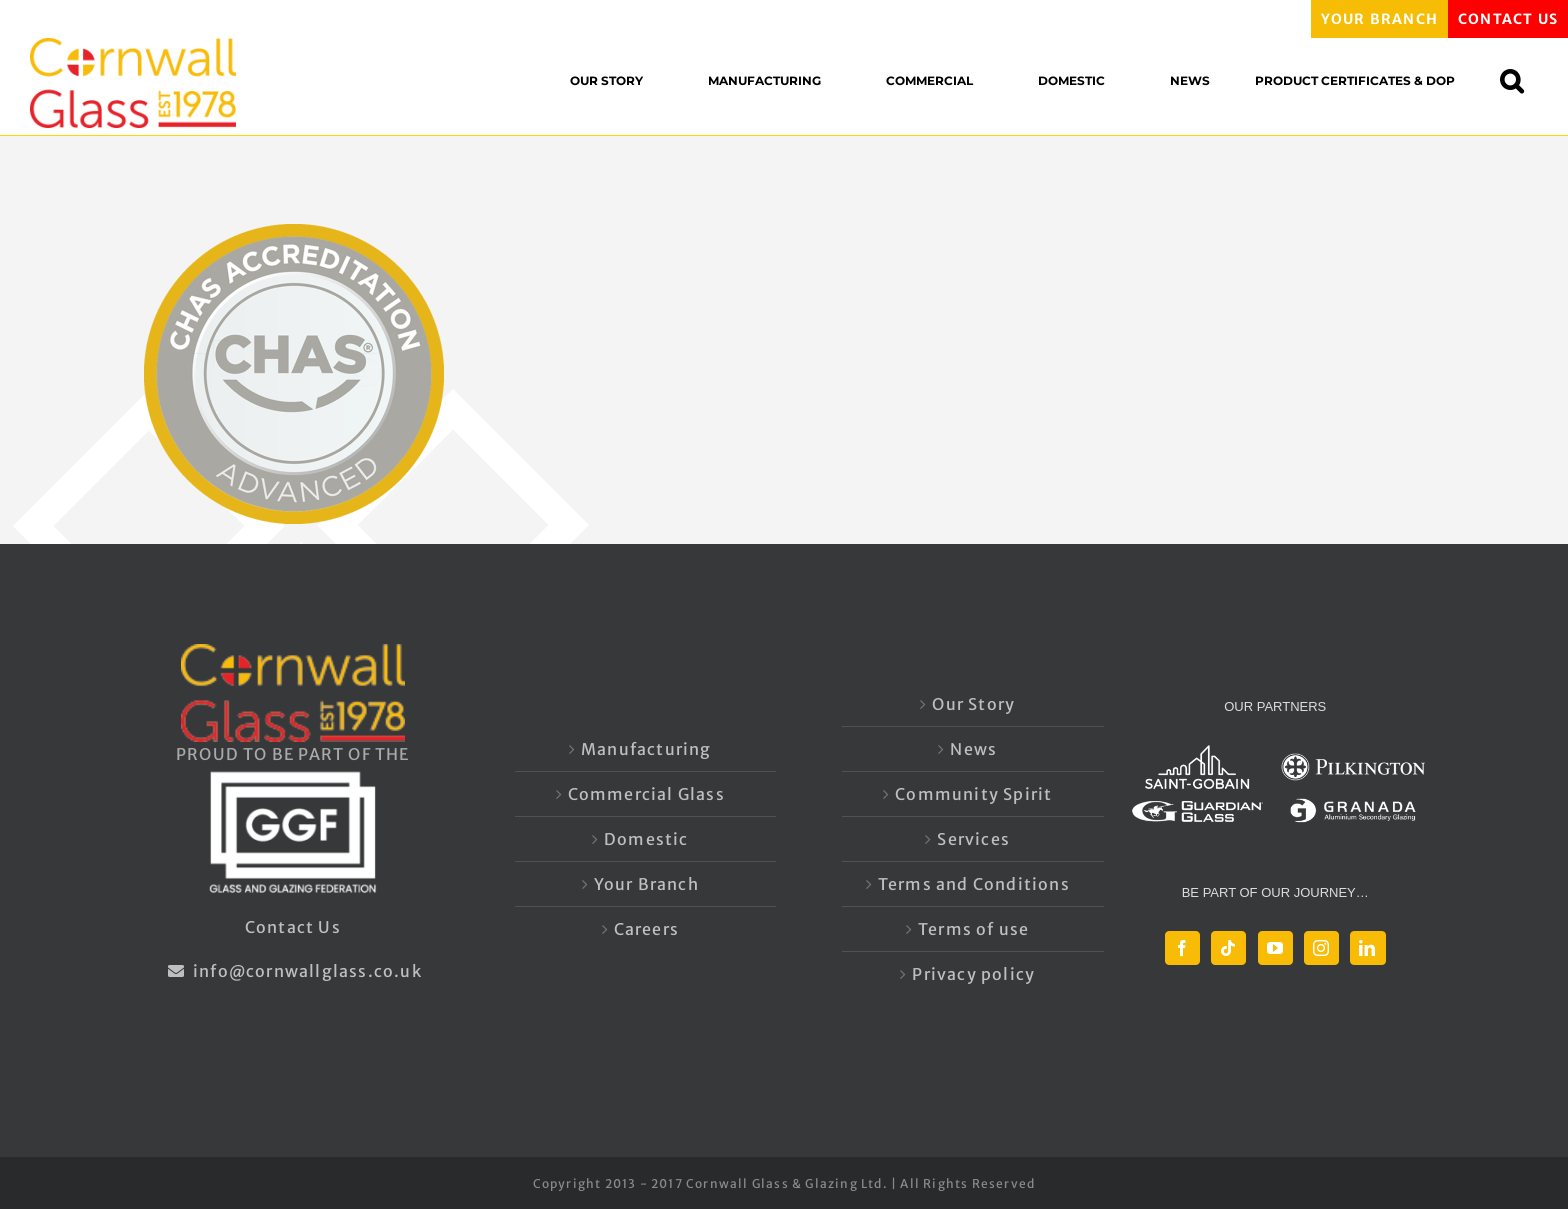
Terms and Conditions (974, 884)
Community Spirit (973, 794)
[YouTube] (1275, 948)
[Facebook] (1182, 948)
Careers (646, 929)
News (973, 749)
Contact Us (293, 927)
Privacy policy (973, 974)
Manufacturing (646, 749)
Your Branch (646, 884)
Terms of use (973, 929)
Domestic (646, 839)
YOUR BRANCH (1379, 19)
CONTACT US (1508, 19)
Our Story (973, 704)
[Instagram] (1321, 948)
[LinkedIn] (1367, 948)
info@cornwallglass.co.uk (293, 971)
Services (973, 839)
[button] (1521, 80)
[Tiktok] (1228, 948)
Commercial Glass (646, 794)
